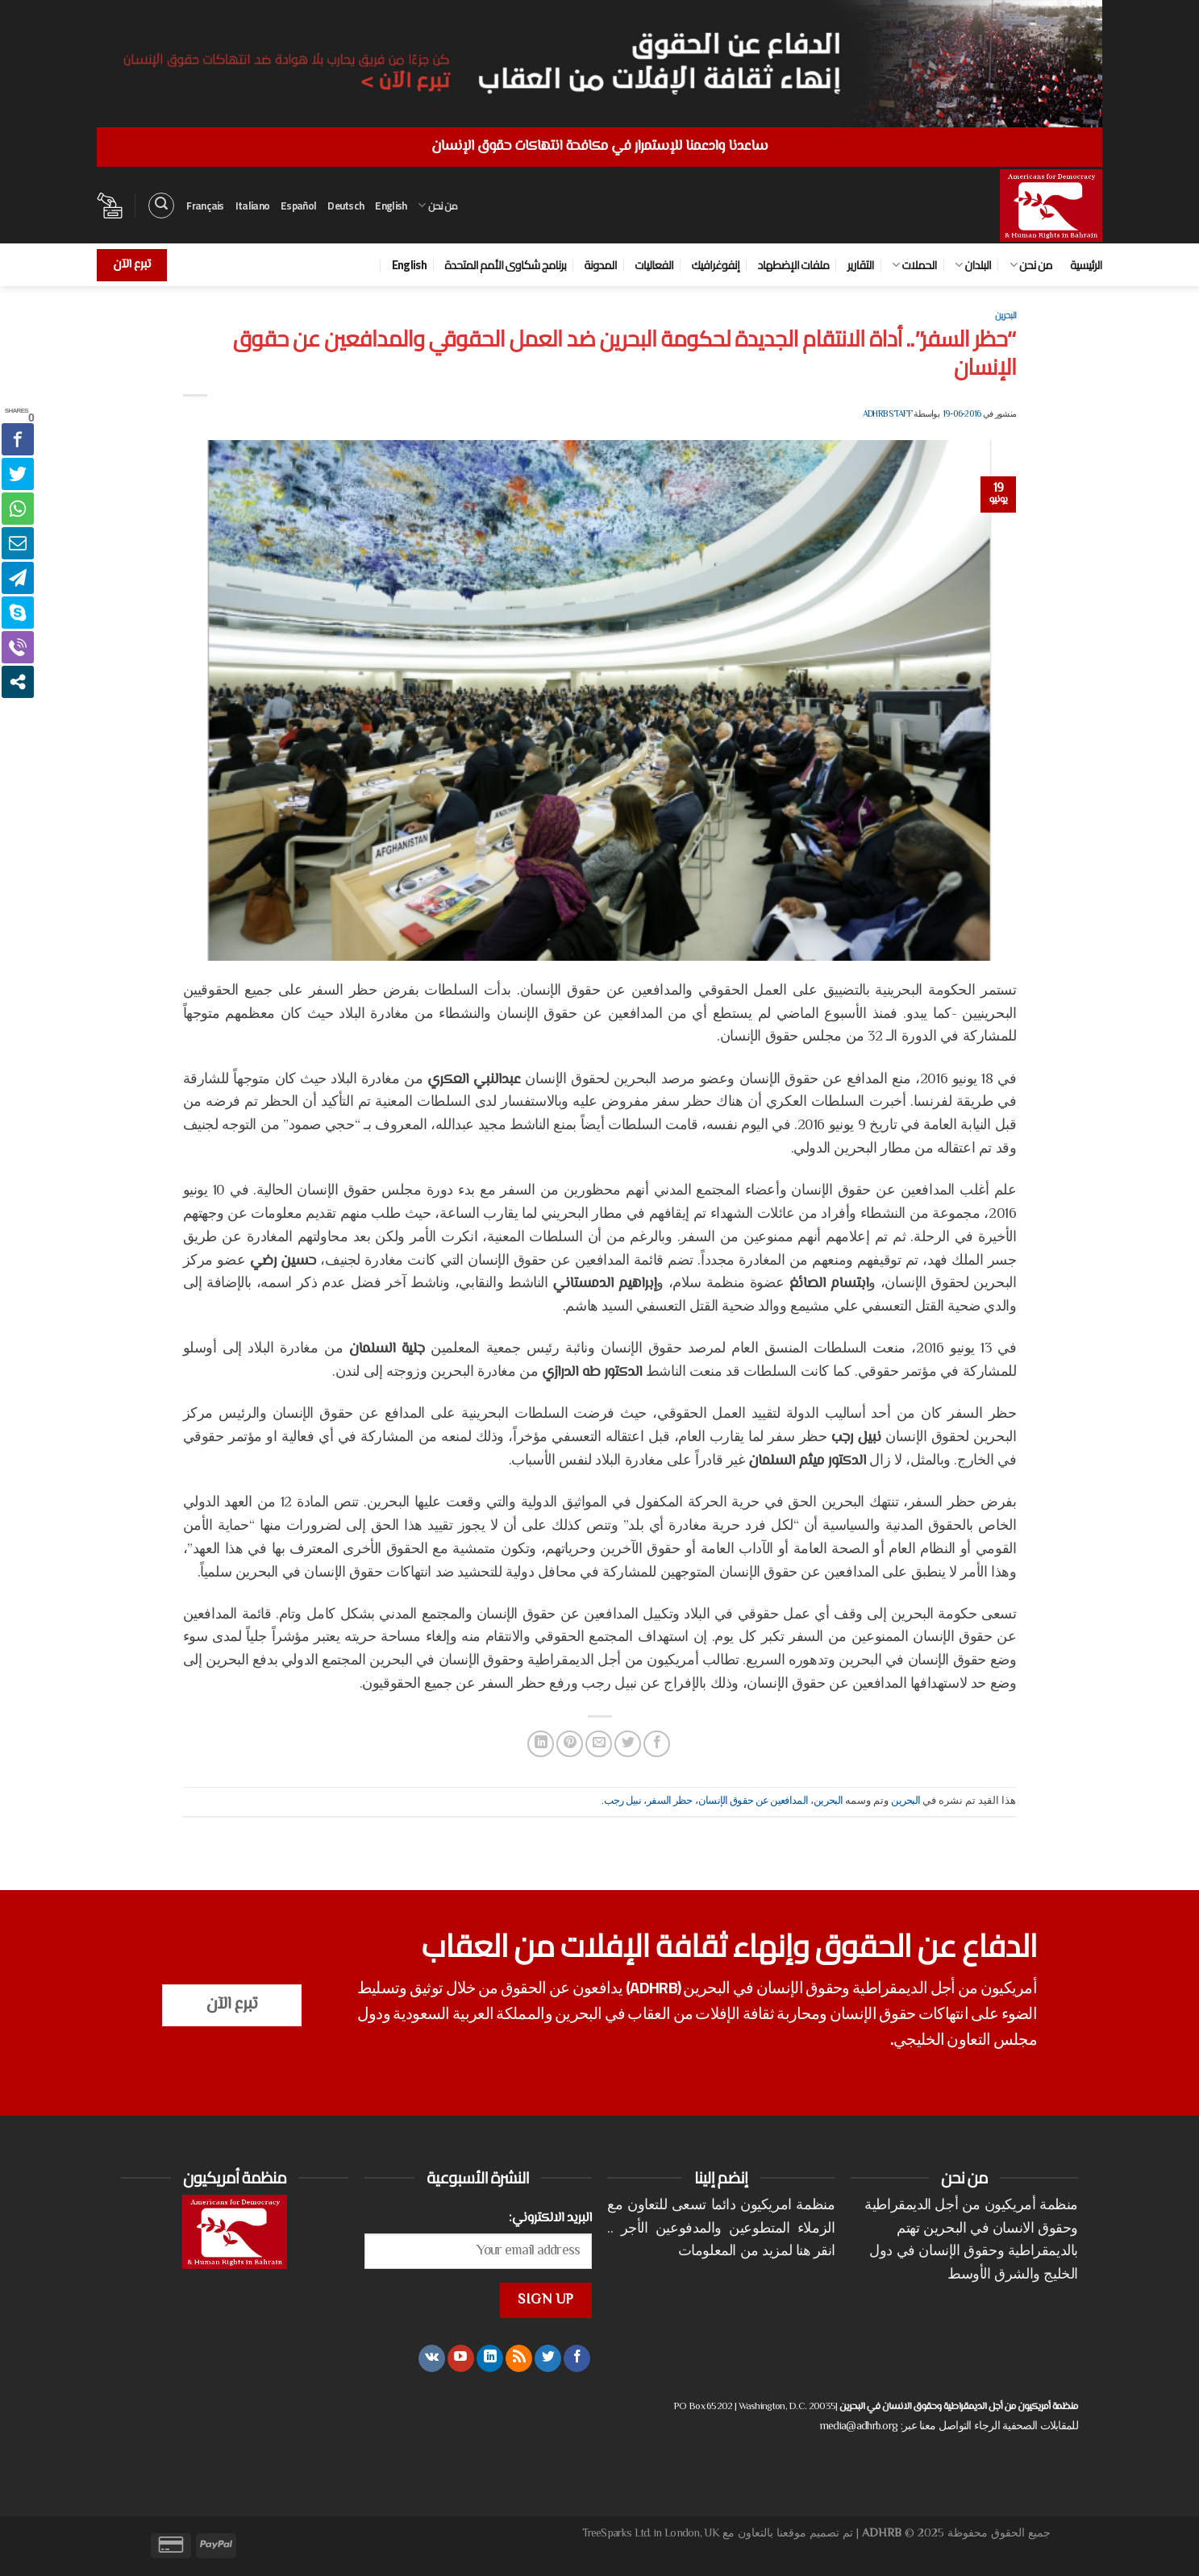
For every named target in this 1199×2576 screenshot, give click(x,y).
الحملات (914, 265)
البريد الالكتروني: (550, 2218)
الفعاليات (654, 265)
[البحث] (161, 205)
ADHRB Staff (887, 415)
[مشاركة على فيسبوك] (656, 1743)
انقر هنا (815, 2252)
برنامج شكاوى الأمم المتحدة (505, 265)
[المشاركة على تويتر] (627, 1743)
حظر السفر (670, 1801)
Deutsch (345, 205)
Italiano (252, 205)
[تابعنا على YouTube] (461, 2358)
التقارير (860, 265)
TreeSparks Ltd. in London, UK (650, 2533)
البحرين (1005, 314)
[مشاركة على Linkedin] (540, 1743)
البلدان (973, 265)
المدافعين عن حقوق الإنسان (753, 1801)
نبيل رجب (622, 1801)
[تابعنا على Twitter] (548, 2358)
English (390, 205)
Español (298, 205)
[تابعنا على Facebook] (577, 2358)
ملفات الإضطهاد (794, 265)
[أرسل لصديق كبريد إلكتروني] (598, 1743)
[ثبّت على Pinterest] (569, 1743)
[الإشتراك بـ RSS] (519, 2358)
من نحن (437, 205)
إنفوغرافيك (716, 265)
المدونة (600, 265)
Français (204, 205)
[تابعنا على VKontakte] (431, 2358)
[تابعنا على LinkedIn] (490, 2358)
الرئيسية (1086, 265)
